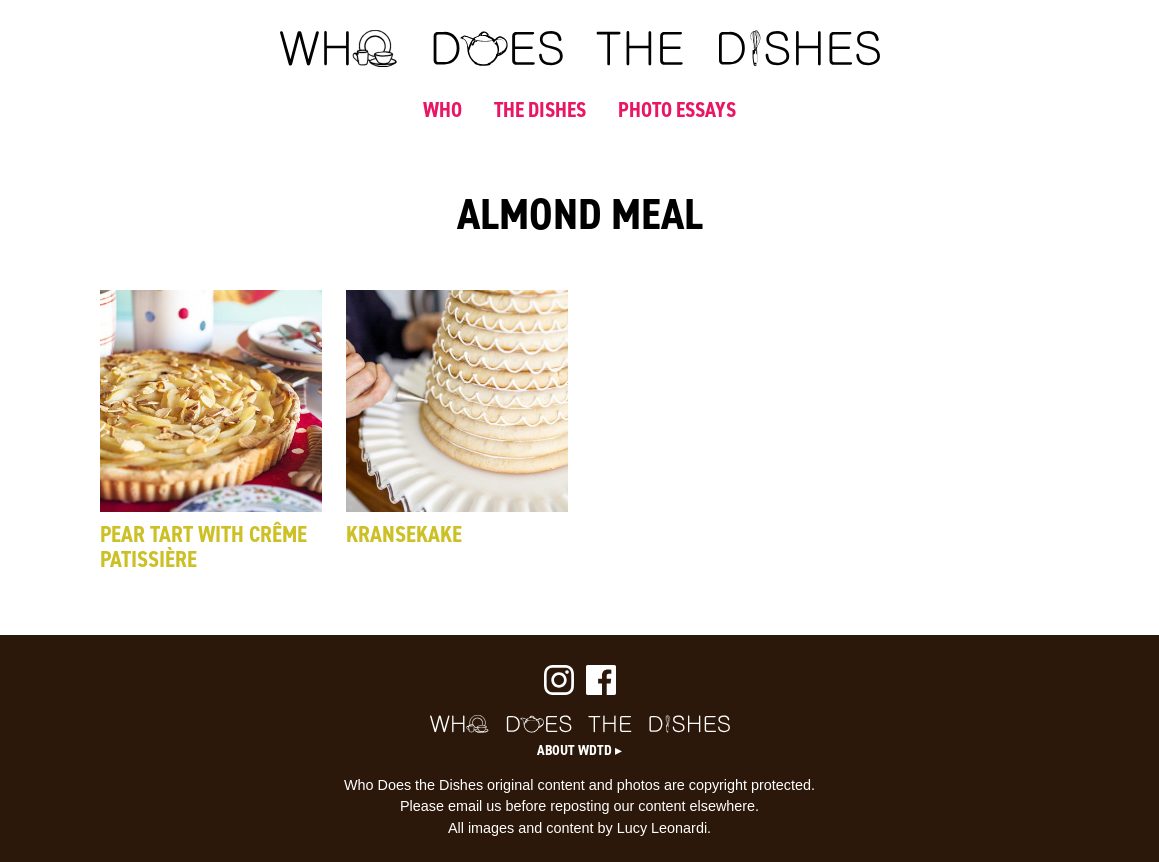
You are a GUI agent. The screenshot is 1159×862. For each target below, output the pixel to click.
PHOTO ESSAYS (677, 110)
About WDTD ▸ (579, 750)
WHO (442, 110)
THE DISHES (540, 110)
